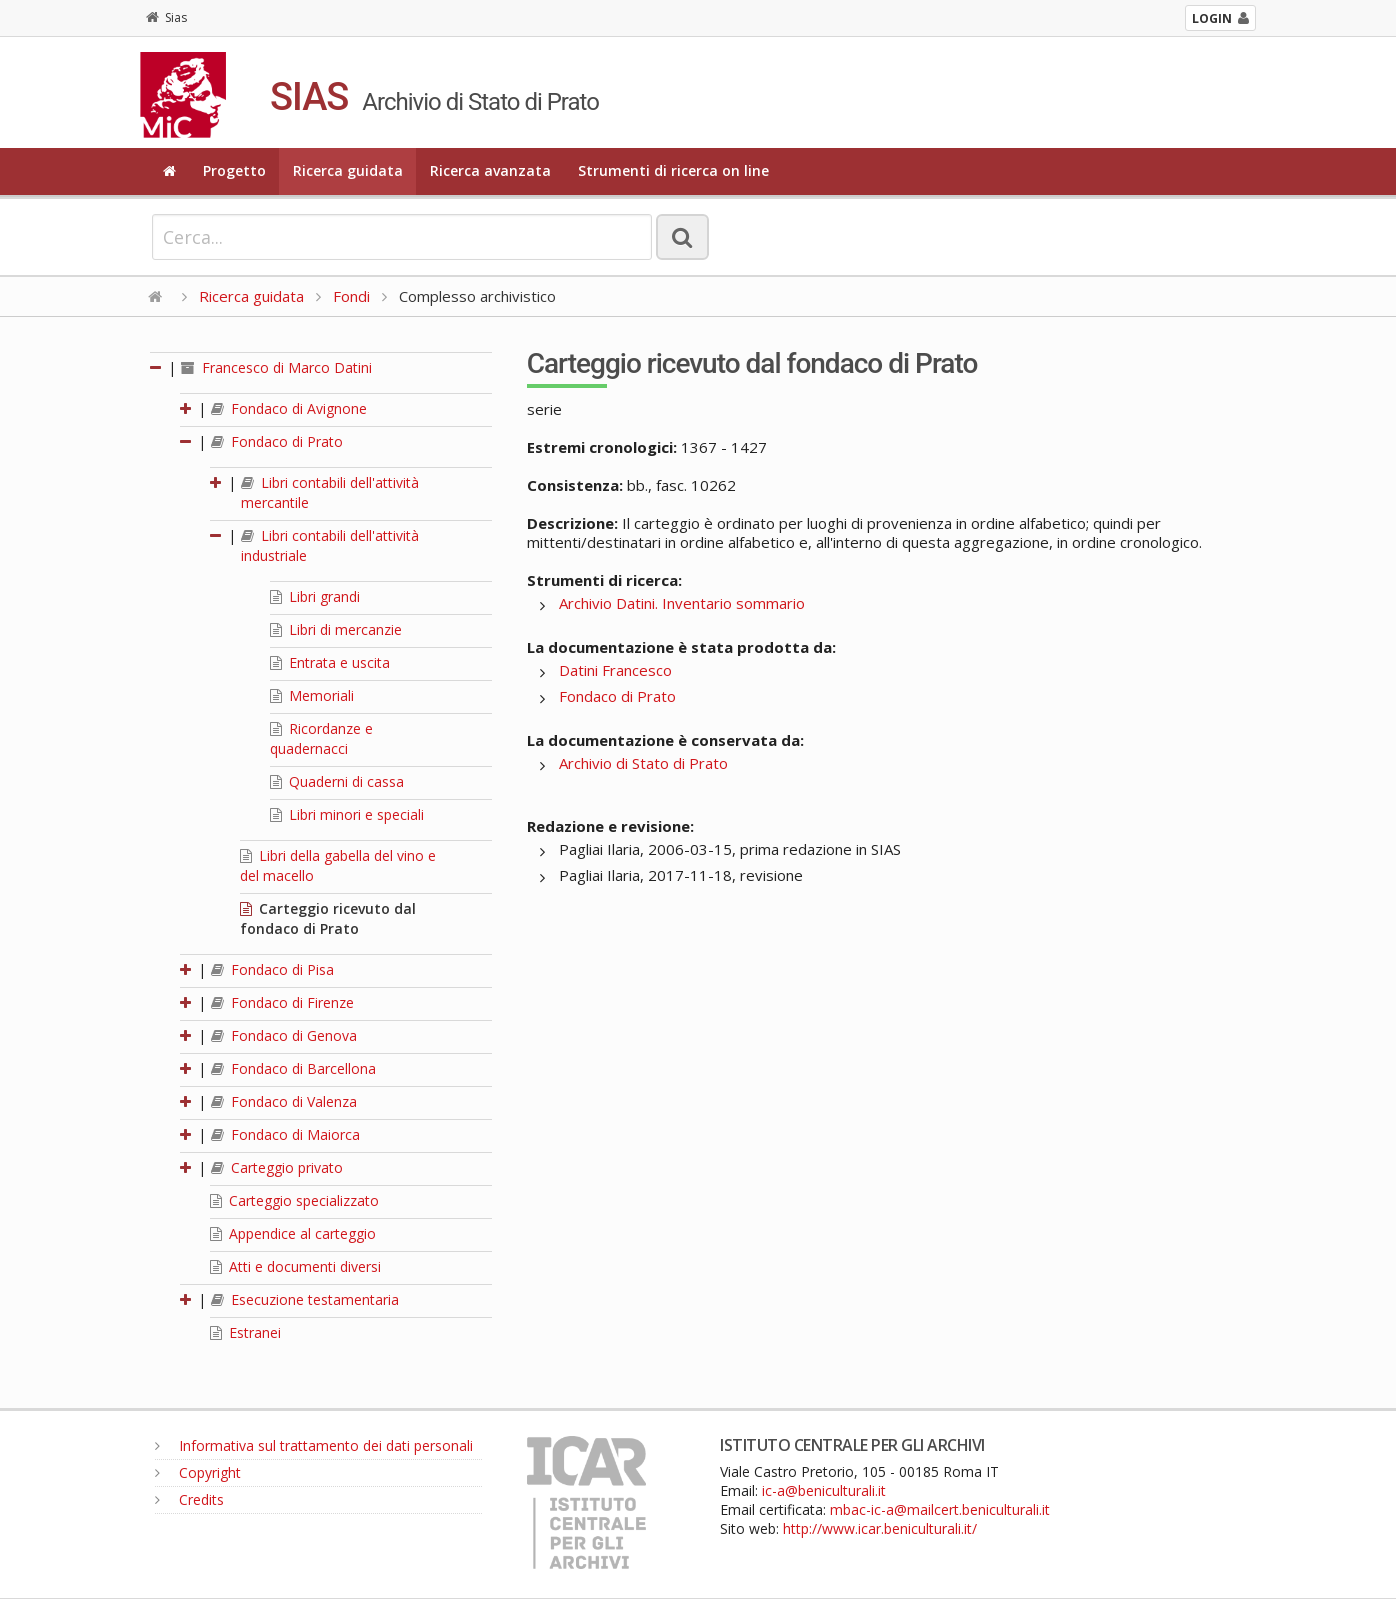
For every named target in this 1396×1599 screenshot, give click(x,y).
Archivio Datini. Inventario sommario (682, 603)
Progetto (234, 170)
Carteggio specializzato (294, 1200)
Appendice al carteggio (293, 1233)
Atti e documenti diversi (295, 1266)
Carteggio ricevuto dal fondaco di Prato (328, 918)
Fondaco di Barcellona (293, 1068)
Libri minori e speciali (347, 814)
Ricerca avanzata (490, 170)
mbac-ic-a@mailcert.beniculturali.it (940, 1509)
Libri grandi (315, 596)
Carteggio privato (277, 1167)
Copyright (198, 1472)
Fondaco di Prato (277, 441)
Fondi (351, 296)
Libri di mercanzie (336, 629)
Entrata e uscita (330, 662)
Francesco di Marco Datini (276, 367)
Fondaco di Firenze (282, 1002)
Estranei (245, 1332)
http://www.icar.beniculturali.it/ (880, 1528)
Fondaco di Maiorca (285, 1134)
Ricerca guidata (348, 170)
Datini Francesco (615, 670)
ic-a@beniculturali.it (824, 1490)
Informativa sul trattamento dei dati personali (314, 1445)
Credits (189, 1499)
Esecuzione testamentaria (305, 1299)
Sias (166, 17)
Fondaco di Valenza (284, 1101)
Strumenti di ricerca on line (673, 170)
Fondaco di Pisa (272, 969)
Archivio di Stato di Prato (643, 763)
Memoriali (312, 695)
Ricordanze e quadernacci (321, 738)
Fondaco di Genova (284, 1035)
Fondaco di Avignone (289, 408)
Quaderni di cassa (337, 781)
